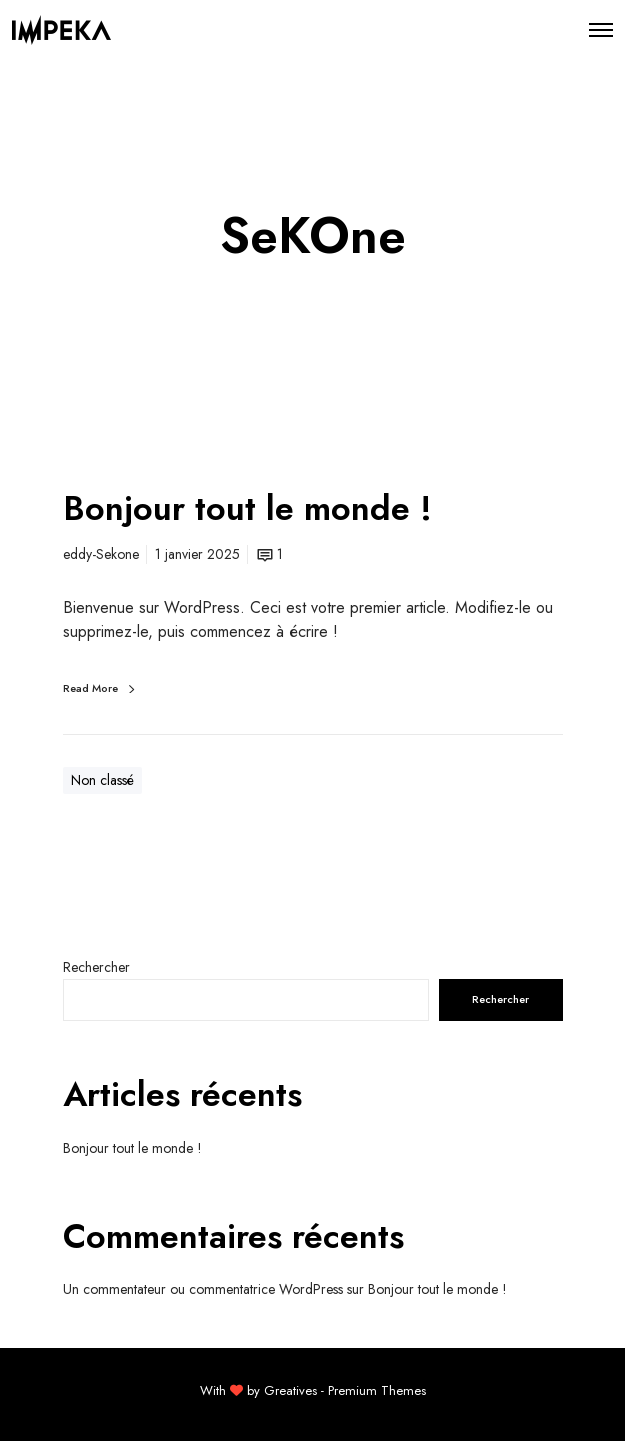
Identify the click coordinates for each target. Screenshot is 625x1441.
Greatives (290, 1390)
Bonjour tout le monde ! (132, 1148)
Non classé (102, 780)
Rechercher (96, 967)
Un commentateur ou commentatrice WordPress (203, 1289)
